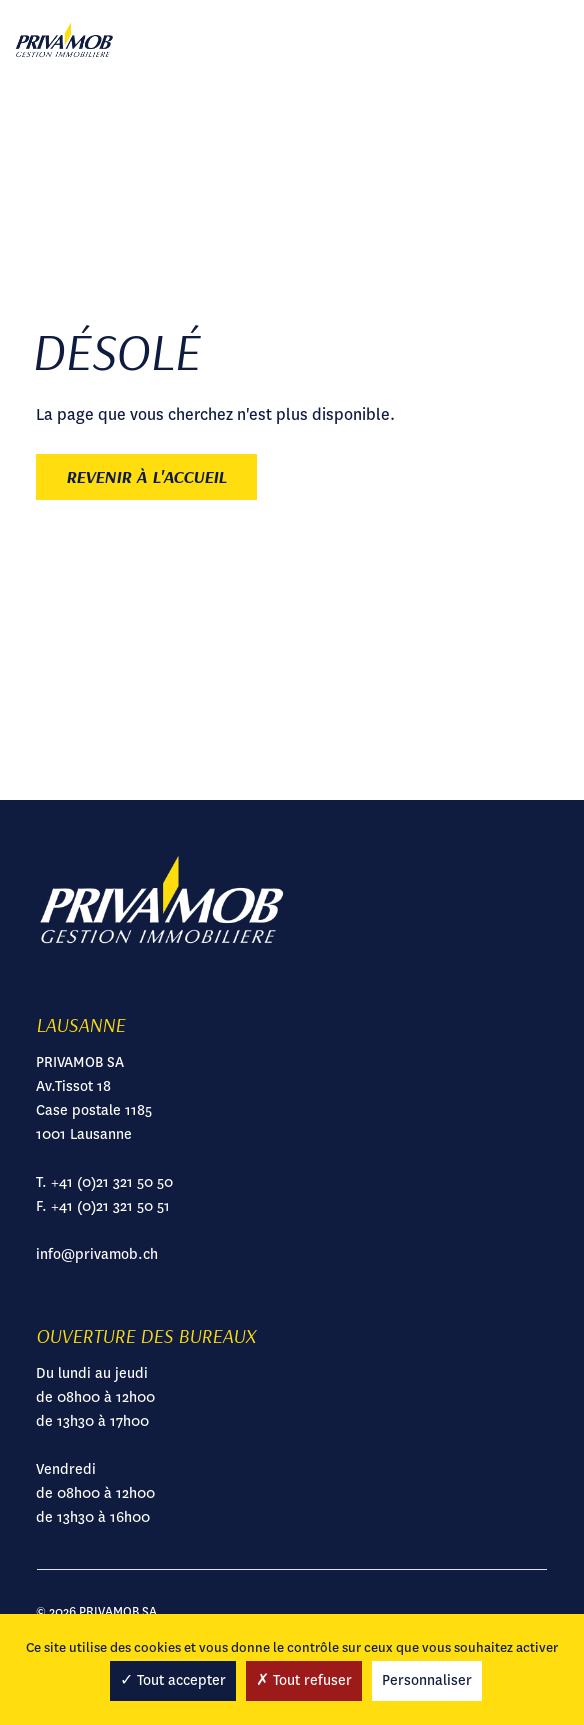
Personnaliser (427, 1680)
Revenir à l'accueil (146, 476)
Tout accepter (173, 1680)
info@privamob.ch (97, 1254)
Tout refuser (304, 1680)
